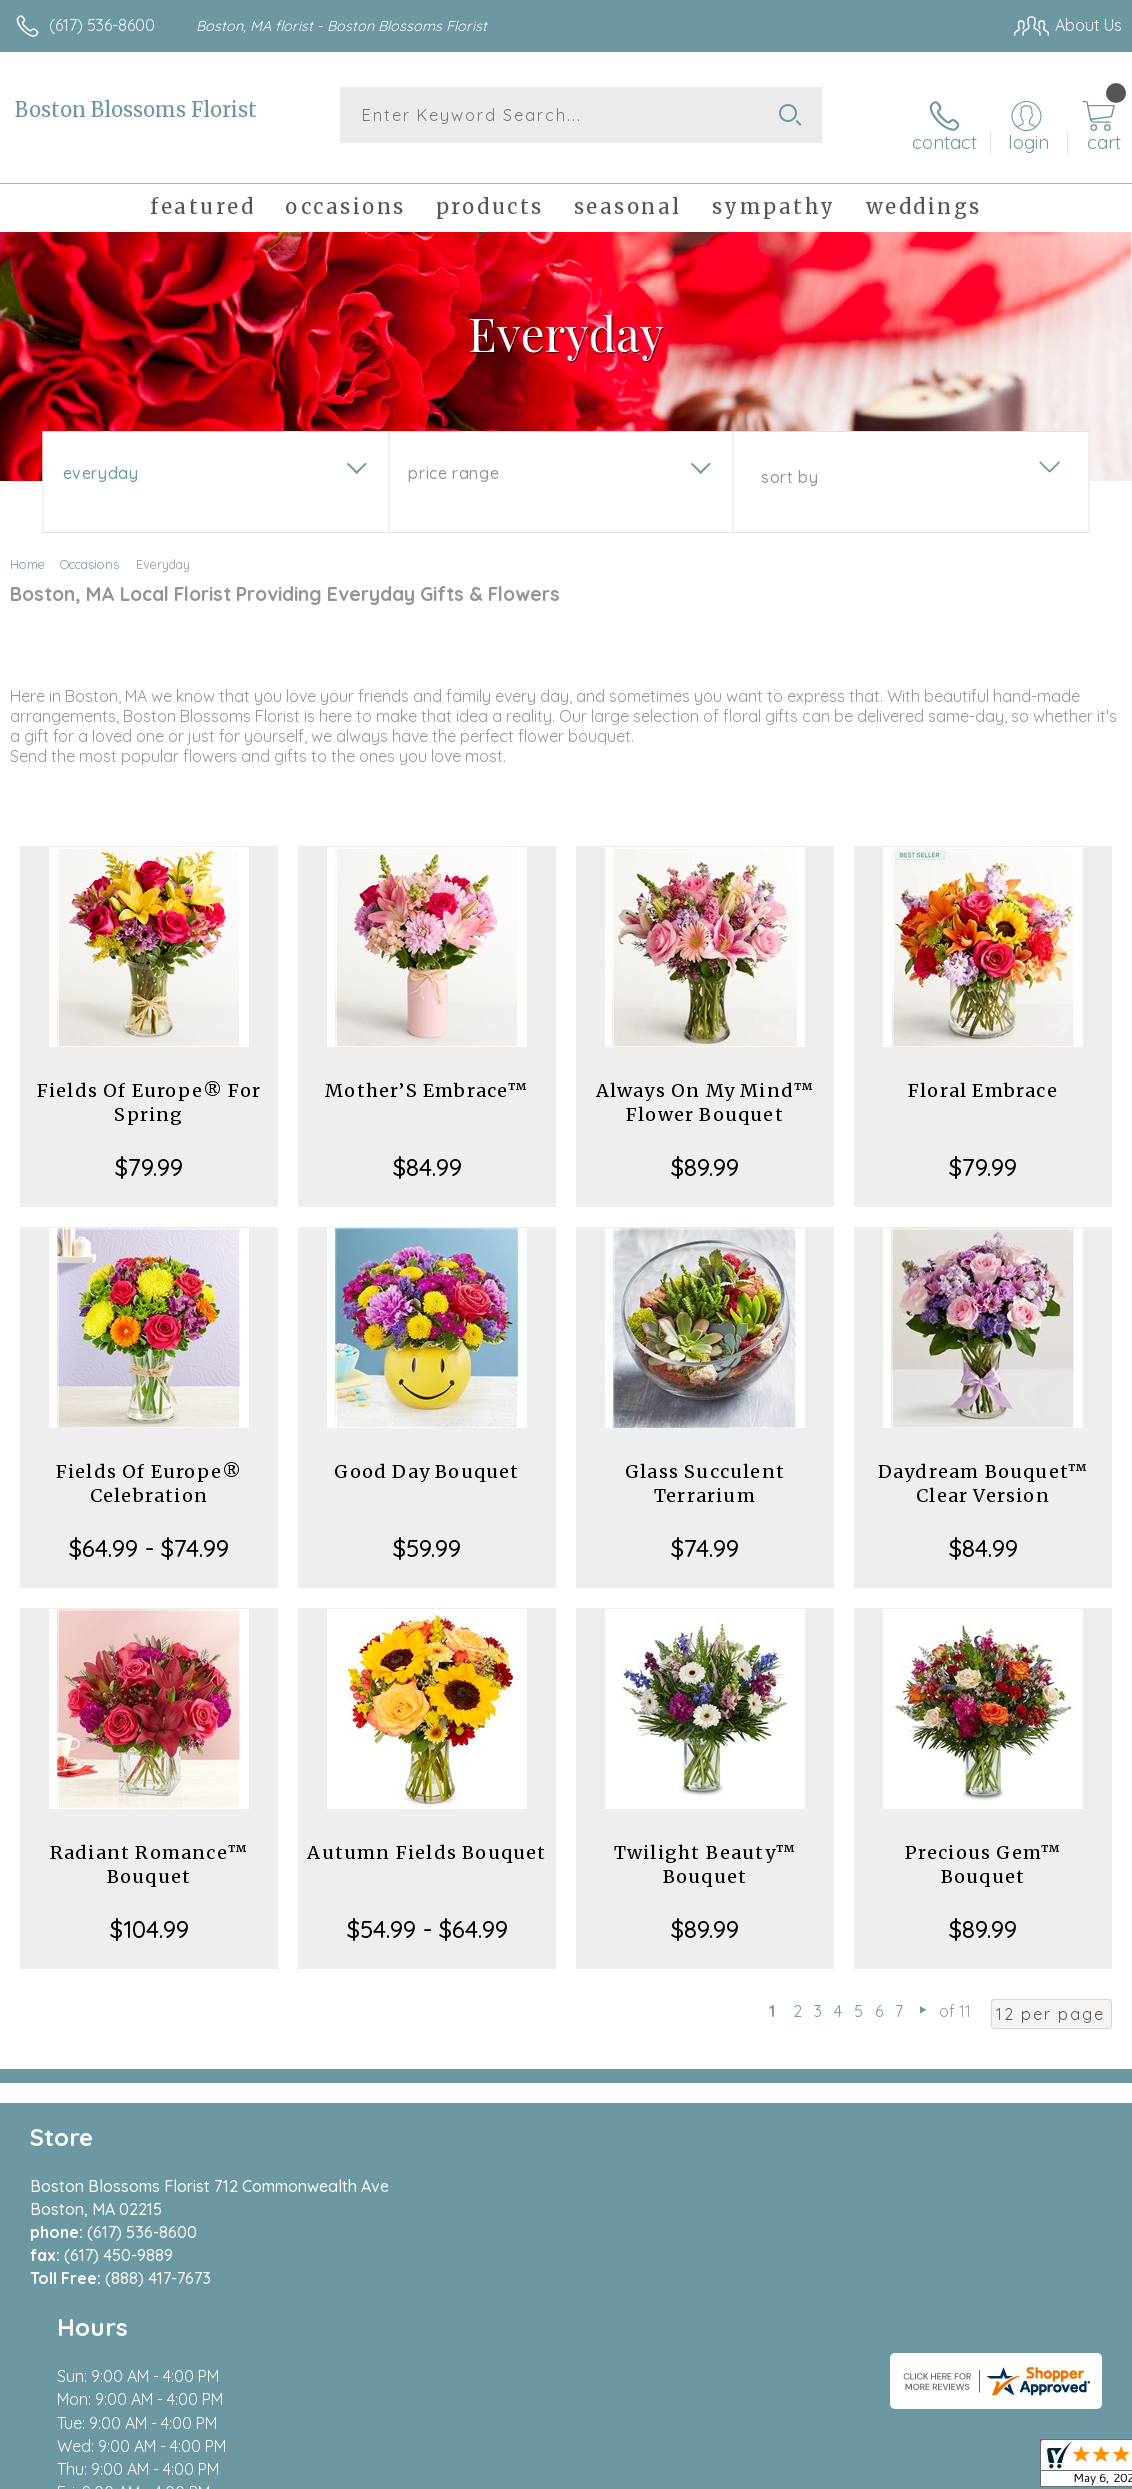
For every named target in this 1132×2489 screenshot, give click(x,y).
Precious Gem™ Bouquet (983, 1848)
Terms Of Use (664, 2469)
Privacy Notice (782, 2469)
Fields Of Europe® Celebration (149, 1467)
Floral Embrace (983, 1074)
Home (27, 548)
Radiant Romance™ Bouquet (149, 1848)
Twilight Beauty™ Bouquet (705, 1848)
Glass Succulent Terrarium (705, 1467)
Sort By (789, 461)
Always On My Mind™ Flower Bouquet (705, 1086)
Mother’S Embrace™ (426, 1074)
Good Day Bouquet (426, 1455)
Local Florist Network (925, 2469)
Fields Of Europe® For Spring (149, 1086)
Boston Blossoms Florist (136, 109)
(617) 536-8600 (102, 25)
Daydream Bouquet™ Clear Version (983, 1467)
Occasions (89, 548)
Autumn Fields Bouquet (426, 1836)
